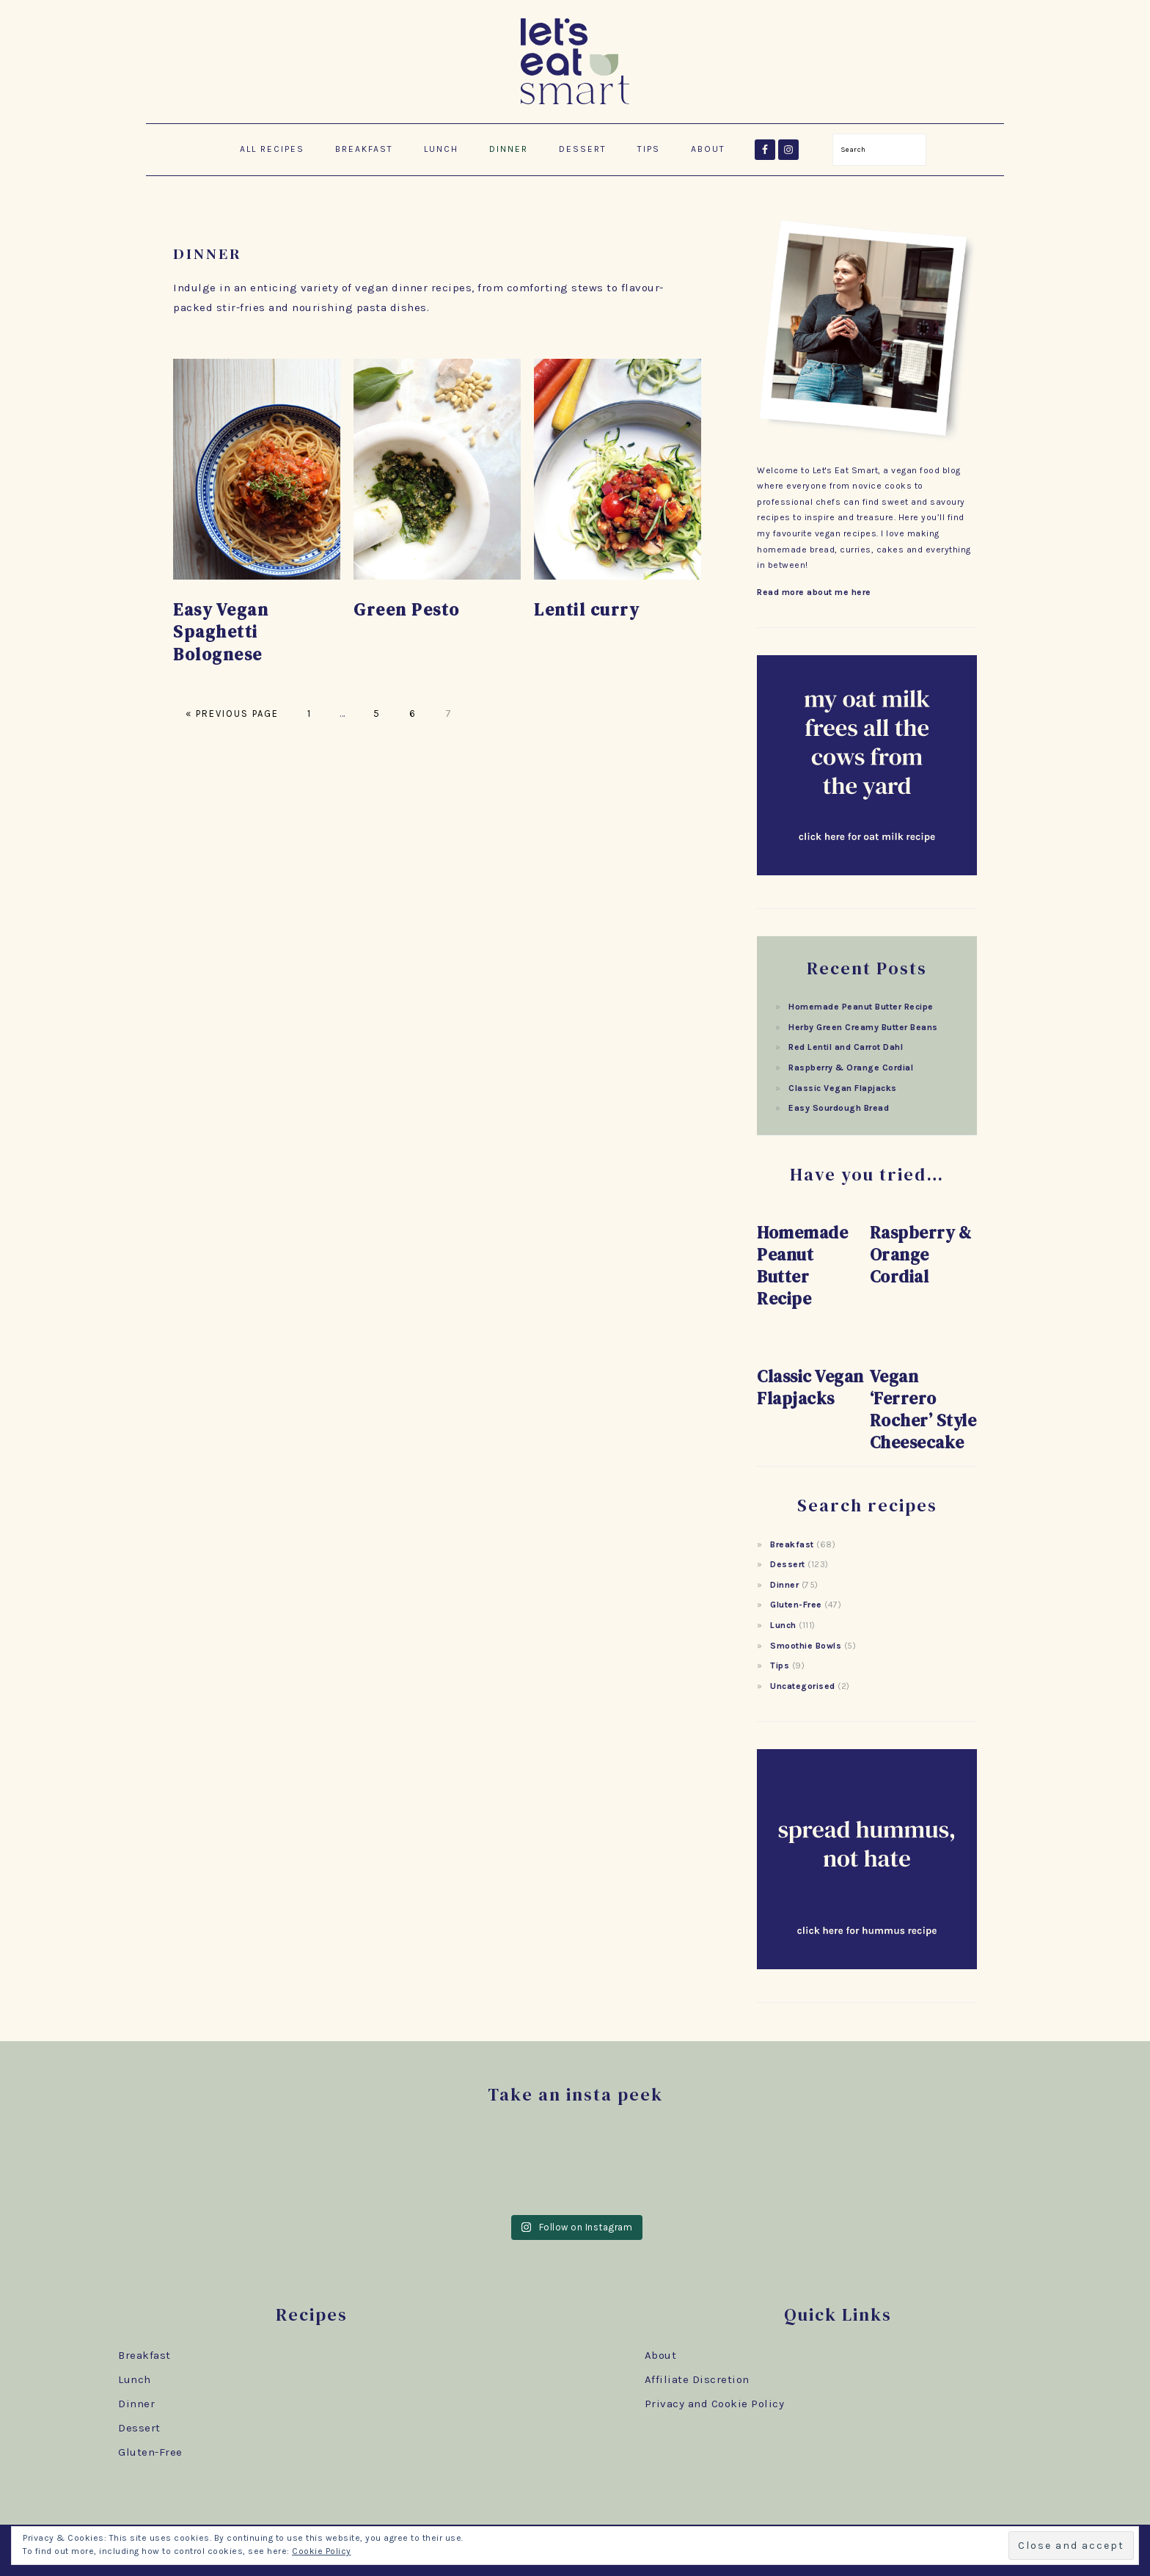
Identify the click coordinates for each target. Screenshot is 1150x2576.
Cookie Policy (321, 2551)
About (661, 2355)
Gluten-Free (796, 1604)
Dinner (784, 1585)
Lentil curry (586, 609)
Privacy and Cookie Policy (715, 2403)
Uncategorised (802, 1686)
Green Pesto (407, 609)
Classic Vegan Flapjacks (842, 1088)
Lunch (783, 1625)
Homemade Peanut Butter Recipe (861, 1006)
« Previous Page (232, 713)
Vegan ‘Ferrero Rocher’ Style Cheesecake (923, 1409)
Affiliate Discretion (697, 2379)
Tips (779, 1665)
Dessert (787, 1564)
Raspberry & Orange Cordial (850, 1067)
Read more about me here (814, 592)
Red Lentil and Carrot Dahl (845, 1047)
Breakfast (792, 1544)
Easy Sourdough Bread (838, 1108)
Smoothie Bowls (805, 1646)
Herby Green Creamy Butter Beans (863, 1027)
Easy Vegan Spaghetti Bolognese (220, 631)
